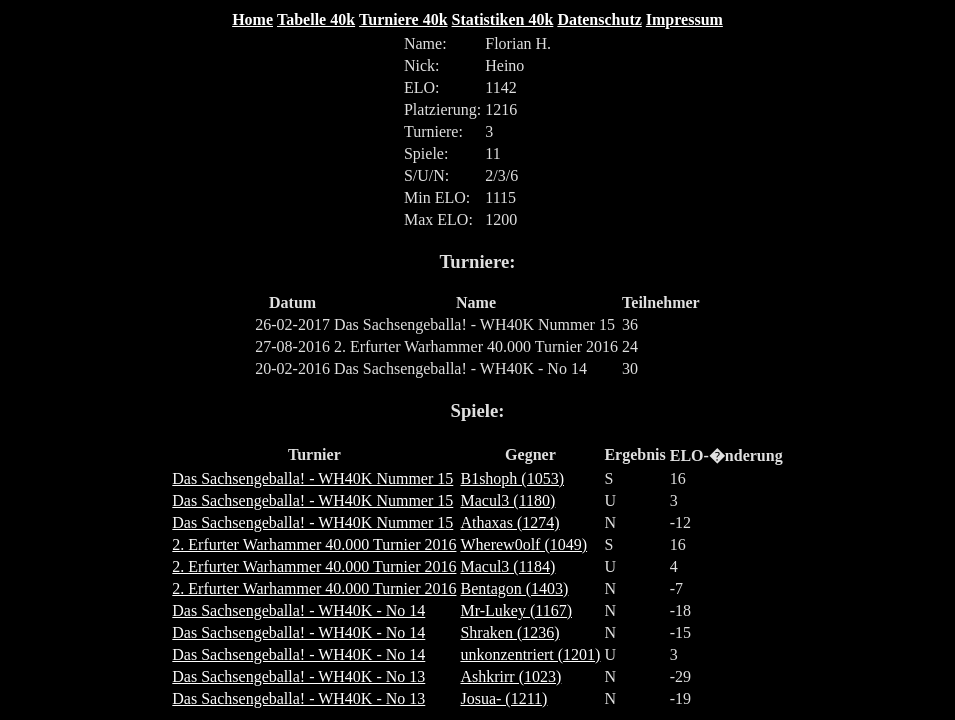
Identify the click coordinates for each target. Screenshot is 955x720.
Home (252, 19)
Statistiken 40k (503, 19)
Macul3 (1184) (507, 566)
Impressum (684, 19)
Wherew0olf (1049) (523, 544)
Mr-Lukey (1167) (516, 610)
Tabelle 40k (316, 19)
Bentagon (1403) (514, 588)
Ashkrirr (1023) (510, 676)
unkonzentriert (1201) (530, 654)
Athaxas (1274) (509, 522)
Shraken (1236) (509, 632)
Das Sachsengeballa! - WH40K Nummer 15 (312, 478)
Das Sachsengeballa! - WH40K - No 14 (298, 610)
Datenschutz (599, 19)
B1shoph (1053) (512, 478)
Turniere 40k (403, 19)
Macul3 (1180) (507, 500)
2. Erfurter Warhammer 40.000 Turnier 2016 (314, 544)
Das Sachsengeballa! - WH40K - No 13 (298, 676)
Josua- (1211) (503, 698)
